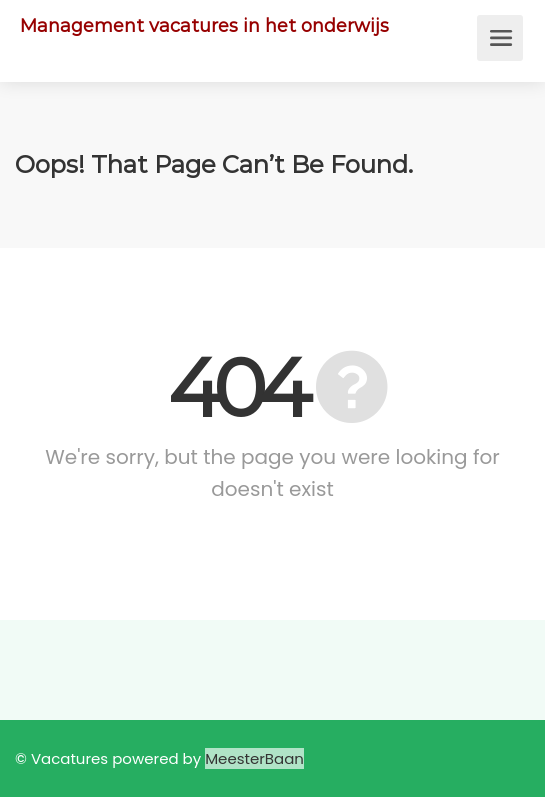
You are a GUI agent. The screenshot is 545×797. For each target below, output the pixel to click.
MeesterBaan (254, 758)
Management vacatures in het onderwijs (204, 26)
